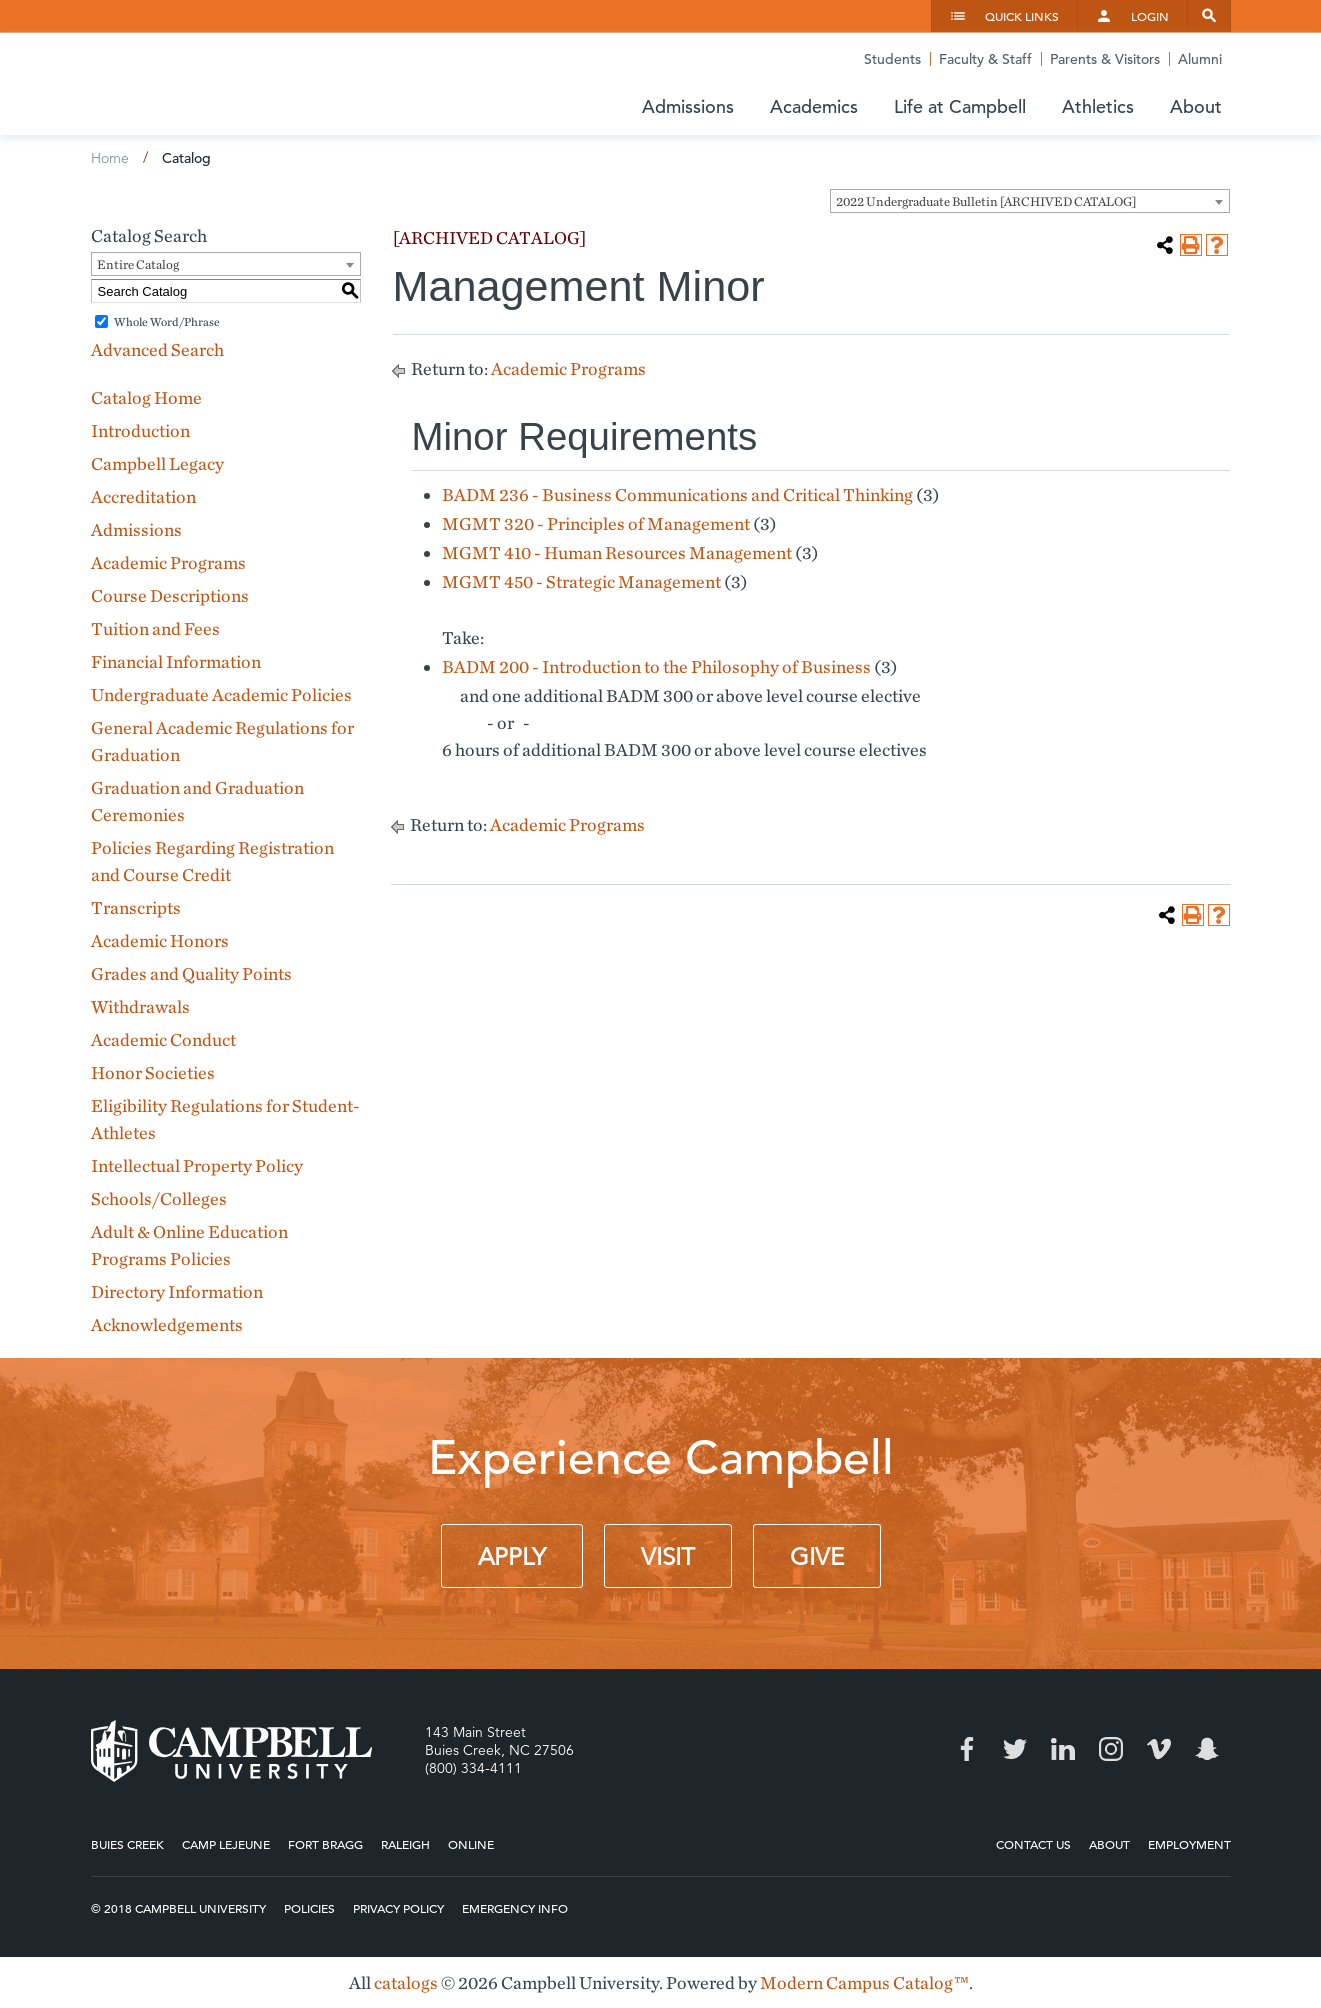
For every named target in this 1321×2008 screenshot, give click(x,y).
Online (471, 1844)
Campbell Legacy (157, 463)
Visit (668, 1557)
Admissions (136, 529)
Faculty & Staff (985, 59)
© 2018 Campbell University (178, 1908)
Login (1150, 16)
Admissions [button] (688, 106)
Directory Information (177, 1291)
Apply (512, 1557)
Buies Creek (127, 1844)
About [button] (1196, 106)
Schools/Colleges (159, 1198)
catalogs (406, 1982)
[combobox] (1030, 201)
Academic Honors (160, 940)
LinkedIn (1063, 1749)
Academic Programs (168, 562)
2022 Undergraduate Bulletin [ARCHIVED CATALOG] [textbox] (986, 201)
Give (817, 1557)
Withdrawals (140, 1006)
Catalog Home (146, 397)
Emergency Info (515, 1908)
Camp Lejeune (226, 1844)
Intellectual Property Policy (197, 1165)
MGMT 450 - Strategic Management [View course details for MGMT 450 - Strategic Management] (581, 581)
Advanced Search (157, 349)
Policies (309, 1908)
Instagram (1111, 1749)
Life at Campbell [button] (960, 106)
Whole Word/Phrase (167, 321)
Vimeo (1159, 1749)
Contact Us (1033, 1844)
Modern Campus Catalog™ (864, 1982)
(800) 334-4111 (473, 1768)
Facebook (967, 1749)
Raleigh (405, 1844)
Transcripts (136, 907)
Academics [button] (814, 106)
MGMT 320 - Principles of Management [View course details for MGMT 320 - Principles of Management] (596, 523)
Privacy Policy (398, 1908)
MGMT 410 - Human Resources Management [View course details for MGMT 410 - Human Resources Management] (617, 552)
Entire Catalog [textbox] (138, 264)
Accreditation (143, 496)
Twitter (1015, 1749)
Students (892, 59)
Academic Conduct (163, 1039)
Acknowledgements (167, 1324)
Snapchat (1207, 1749)
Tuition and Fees (155, 628)
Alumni (1200, 59)
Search (1209, 16)
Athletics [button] (1098, 106)
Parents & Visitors (1105, 59)
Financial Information (176, 661)
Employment (1189, 1844)
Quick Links (1022, 16)
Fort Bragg (325, 1844)
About (1109, 1844)
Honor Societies (153, 1072)
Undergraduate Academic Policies (221, 694)
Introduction (140, 430)
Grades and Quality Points (191, 973)
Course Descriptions (170, 595)
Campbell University (241, 84)
